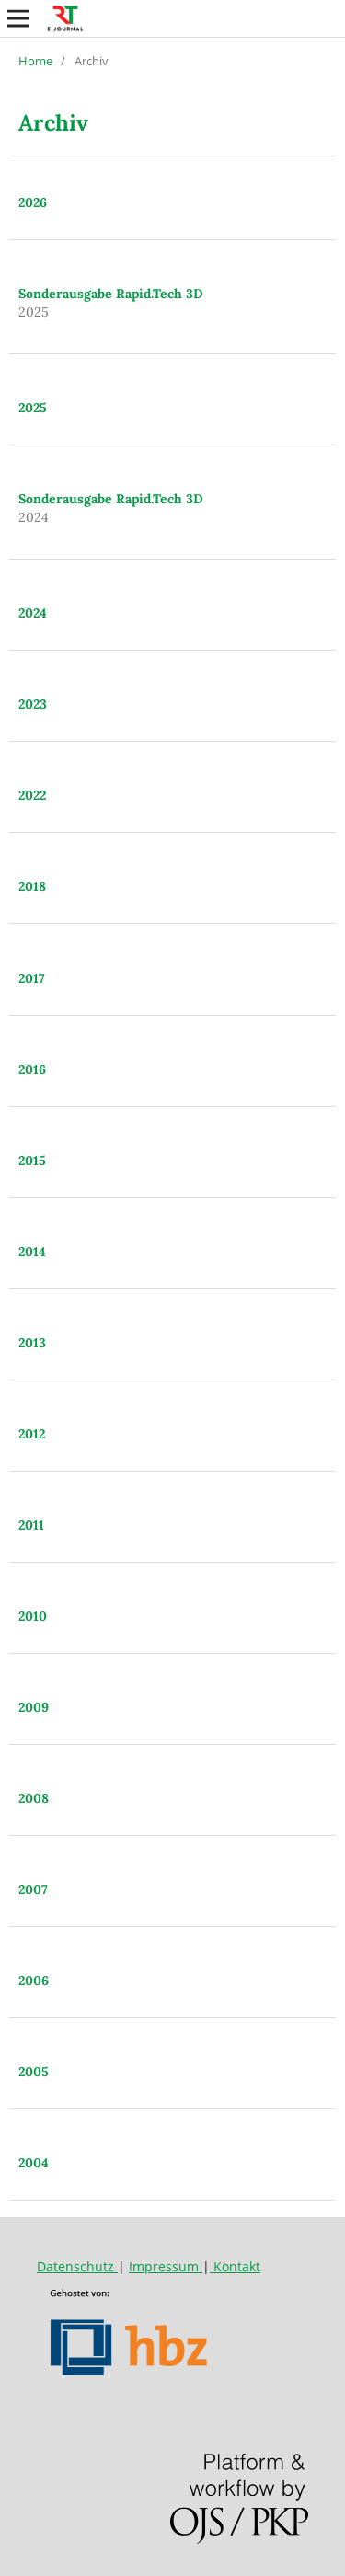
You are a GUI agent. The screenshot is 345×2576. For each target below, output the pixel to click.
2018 (32, 886)
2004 (33, 2162)
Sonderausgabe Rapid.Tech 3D (110, 293)
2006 (33, 1980)
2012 (31, 1434)
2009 (33, 1707)
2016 (32, 1069)
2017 (31, 978)
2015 (32, 1160)
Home (35, 60)
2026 (32, 202)
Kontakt (235, 2266)
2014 (32, 1251)
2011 (31, 1525)
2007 (33, 1889)
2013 (32, 1342)
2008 (33, 1798)
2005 (33, 2071)
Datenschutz (77, 2266)
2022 (32, 795)
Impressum (165, 2266)
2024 (32, 613)
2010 (32, 1616)
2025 (32, 407)
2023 (32, 704)
